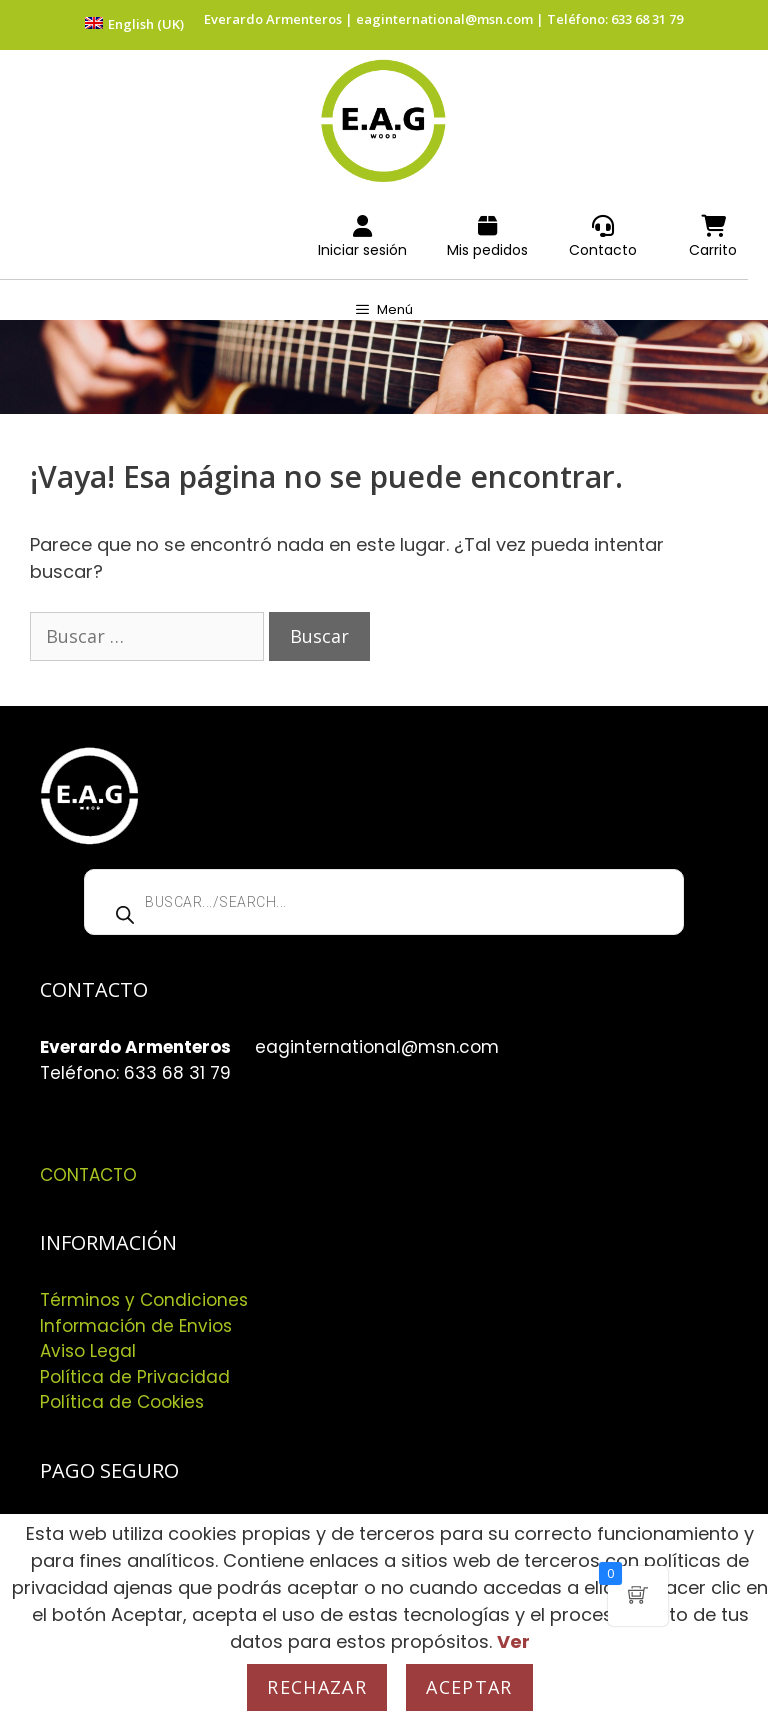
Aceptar (469, 1687)
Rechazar (317, 1687)
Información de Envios (136, 1326)
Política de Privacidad (135, 1377)
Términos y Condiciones (144, 1300)
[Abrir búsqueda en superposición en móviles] (384, 902)
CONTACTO (88, 1175)
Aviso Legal (88, 1351)
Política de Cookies (122, 1402)
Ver (513, 1641)
